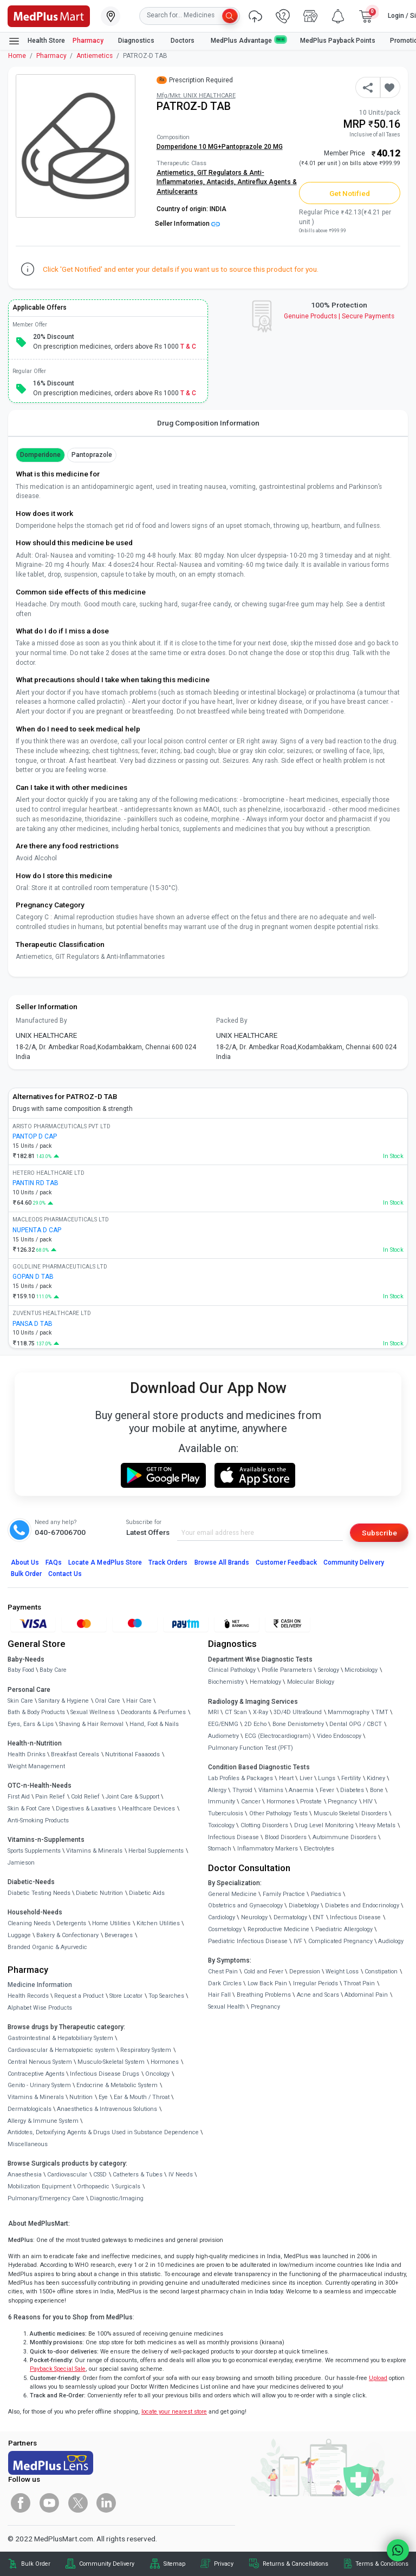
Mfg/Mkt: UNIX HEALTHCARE (196, 95)
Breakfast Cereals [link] (75, 1754)
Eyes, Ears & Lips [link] (31, 1724)
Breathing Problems (264, 1994)
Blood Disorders (286, 1837)
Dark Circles (225, 1983)
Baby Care (53, 1669)
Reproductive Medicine (278, 1929)
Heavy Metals (377, 1825)
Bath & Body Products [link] (36, 1712)
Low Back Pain (267, 1983)
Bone (377, 1790)
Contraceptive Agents (36, 2073)
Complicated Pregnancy (340, 1941)
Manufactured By (41, 1020)
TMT (381, 1712)
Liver (306, 1778)
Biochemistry (226, 1681)
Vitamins (270, 1790)
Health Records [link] (28, 1995)
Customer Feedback (286, 1562)
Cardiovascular (67, 2174)
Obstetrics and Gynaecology (245, 1905)
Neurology (254, 1917)
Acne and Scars (318, 1994)
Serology (328, 1669)
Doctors (183, 40)
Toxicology (221, 1825)
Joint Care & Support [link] (132, 1796)
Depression (304, 1971)
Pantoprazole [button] (92, 455)
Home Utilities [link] (111, 1923)
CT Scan (236, 1712)
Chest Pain (223, 1971)
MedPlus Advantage (248, 40)
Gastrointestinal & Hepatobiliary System (60, 2038)
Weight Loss (342, 1971)
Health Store (37, 41)
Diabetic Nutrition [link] (99, 1893)
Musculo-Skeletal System (111, 2061)
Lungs (326, 1778)
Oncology (157, 2073)
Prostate (311, 1801)
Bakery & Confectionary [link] (67, 1935)
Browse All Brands (222, 1562)
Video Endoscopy (339, 1736)
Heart (286, 1778)
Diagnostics (137, 40)
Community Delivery (353, 1562)
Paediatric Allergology (344, 1929)
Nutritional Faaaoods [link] (132, 1754)
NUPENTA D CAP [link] (36, 1230)
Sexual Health (226, 2006)
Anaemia (301, 1790)
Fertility (351, 1778)
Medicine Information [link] (40, 1985)
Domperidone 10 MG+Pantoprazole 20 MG (220, 147)
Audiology (391, 1941)
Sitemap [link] (174, 2563)
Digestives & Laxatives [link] (86, 1808)
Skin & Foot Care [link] (29, 1808)
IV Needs (180, 2174)
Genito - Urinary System (39, 2085)
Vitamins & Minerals (36, 2097)
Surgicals (127, 2186)
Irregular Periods (315, 1983)
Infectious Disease (233, 1837)
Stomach (219, 1848)
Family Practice (284, 1894)
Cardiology (221, 1917)
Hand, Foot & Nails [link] (154, 1724)
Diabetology (304, 1905)
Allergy (217, 1790)
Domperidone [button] (40, 455)
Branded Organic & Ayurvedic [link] (47, 1947)
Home (17, 56)
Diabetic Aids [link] (147, 1893)
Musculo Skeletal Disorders (350, 1813)
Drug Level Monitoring (324, 1825)
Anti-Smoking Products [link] (38, 1820)
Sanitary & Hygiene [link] (63, 1700)
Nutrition (81, 2097)
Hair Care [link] (139, 1700)
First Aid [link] (19, 1796)
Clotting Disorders (264, 1825)
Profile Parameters (287, 1669)
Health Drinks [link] (27, 1754)
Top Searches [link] (166, 1995)
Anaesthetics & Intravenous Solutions (107, 2109)
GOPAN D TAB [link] (33, 1276)
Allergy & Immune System (43, 2120)
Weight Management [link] (36, 1766)
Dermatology (290, 1917)
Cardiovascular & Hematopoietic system (61, 2050)
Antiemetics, (177, 172)
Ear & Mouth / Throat (142, 2097)
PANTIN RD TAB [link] (35, 1183)
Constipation (381, 1971)
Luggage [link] (19, 1935)
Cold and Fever (263, 1971)
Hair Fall (219, 1994)
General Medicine (232, 1894)
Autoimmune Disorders (344, 1837)
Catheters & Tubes (137, 2174)
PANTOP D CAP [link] (34, 1136)
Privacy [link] (223, 2563)
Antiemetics (94, 56)
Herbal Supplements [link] (156, 1850)
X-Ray (260, 1712)
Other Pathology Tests (278, 1813)
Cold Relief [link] (85, 1796)
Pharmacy (88, 40)
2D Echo (255, 1724)
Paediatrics (326, 1894)
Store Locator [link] (125, 1995)
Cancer (251, 1801)
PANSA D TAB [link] (32, 1324)
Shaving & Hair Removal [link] (91, 1724)
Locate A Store (105, 1562)
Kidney (376, 1778)
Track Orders (168, 1562)
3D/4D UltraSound (298, 1712)
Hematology (265, 1681)
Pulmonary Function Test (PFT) (250, 1747)
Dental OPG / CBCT (355, 1724)
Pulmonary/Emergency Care (46, 2198)
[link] (49, 15)
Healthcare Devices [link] (148, 1808)
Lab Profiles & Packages (240, 1778)
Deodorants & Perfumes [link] (153, 1712)
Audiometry (223, 1736)
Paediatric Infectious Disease (248, 1941)
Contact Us (65, 1574)
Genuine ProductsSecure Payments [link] (339, 316)
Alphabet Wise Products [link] (40, 2007)
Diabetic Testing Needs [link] (39, 1893)
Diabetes (352, 1790)
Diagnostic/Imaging (117, 2198)
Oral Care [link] (107, 1700)
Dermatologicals (29, 2109)
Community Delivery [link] (106, 2563)
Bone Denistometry (298, 1724)
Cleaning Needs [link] (29, 1923)
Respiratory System (145, 2050)
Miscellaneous (28, 2144)
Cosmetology (225, 1929)
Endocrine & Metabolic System (117, 2085)
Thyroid (242, 1790)
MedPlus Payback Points (337, 40)
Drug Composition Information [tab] (208, 423)
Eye (103, 2097)
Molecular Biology (310, 1681)
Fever (327, 1790)
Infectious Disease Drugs (104, 2073)
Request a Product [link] (78, 1995)
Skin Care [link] (20, 1700)
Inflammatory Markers (267, 1848)
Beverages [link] (119, 1935)
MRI (213, 1712)
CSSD (100, 2174)
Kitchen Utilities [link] (158, 1923)
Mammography (348, 1712)
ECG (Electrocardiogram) (278, 1736)
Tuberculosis (225, 1813)
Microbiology (361, 1669)
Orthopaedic (93, 2186)
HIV (368, 1801)
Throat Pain (359, 1983)
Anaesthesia (25, 2174)
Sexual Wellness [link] (92, 1712)
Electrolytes (319, 1848)
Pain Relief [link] (50, 1796)
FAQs (54, 1562)
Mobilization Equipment (40, 2186)
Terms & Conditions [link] (381, 2563)
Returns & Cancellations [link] (295, 2563)
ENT (318, 1917)
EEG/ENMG (223, 1724)
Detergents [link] (71, 1923)
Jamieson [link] (21, 1862)
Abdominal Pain (366, 1994)
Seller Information (187, 223)
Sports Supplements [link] (34, 1850)
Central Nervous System (40, 2061)
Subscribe (379, 1532)
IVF (298, 1941)
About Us (25, 1562)
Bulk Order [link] (35, 2563)
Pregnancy (342, 1801)
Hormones (165, 2061)
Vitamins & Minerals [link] (94, 1850)
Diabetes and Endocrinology (362, 1905)
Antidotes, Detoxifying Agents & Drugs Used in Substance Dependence (103, 2132)
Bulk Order (26, 1574)
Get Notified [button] (349, 193)
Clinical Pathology (232, 1669)
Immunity (221, 1801)
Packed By (232, 1020)
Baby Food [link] (21, 1669)
